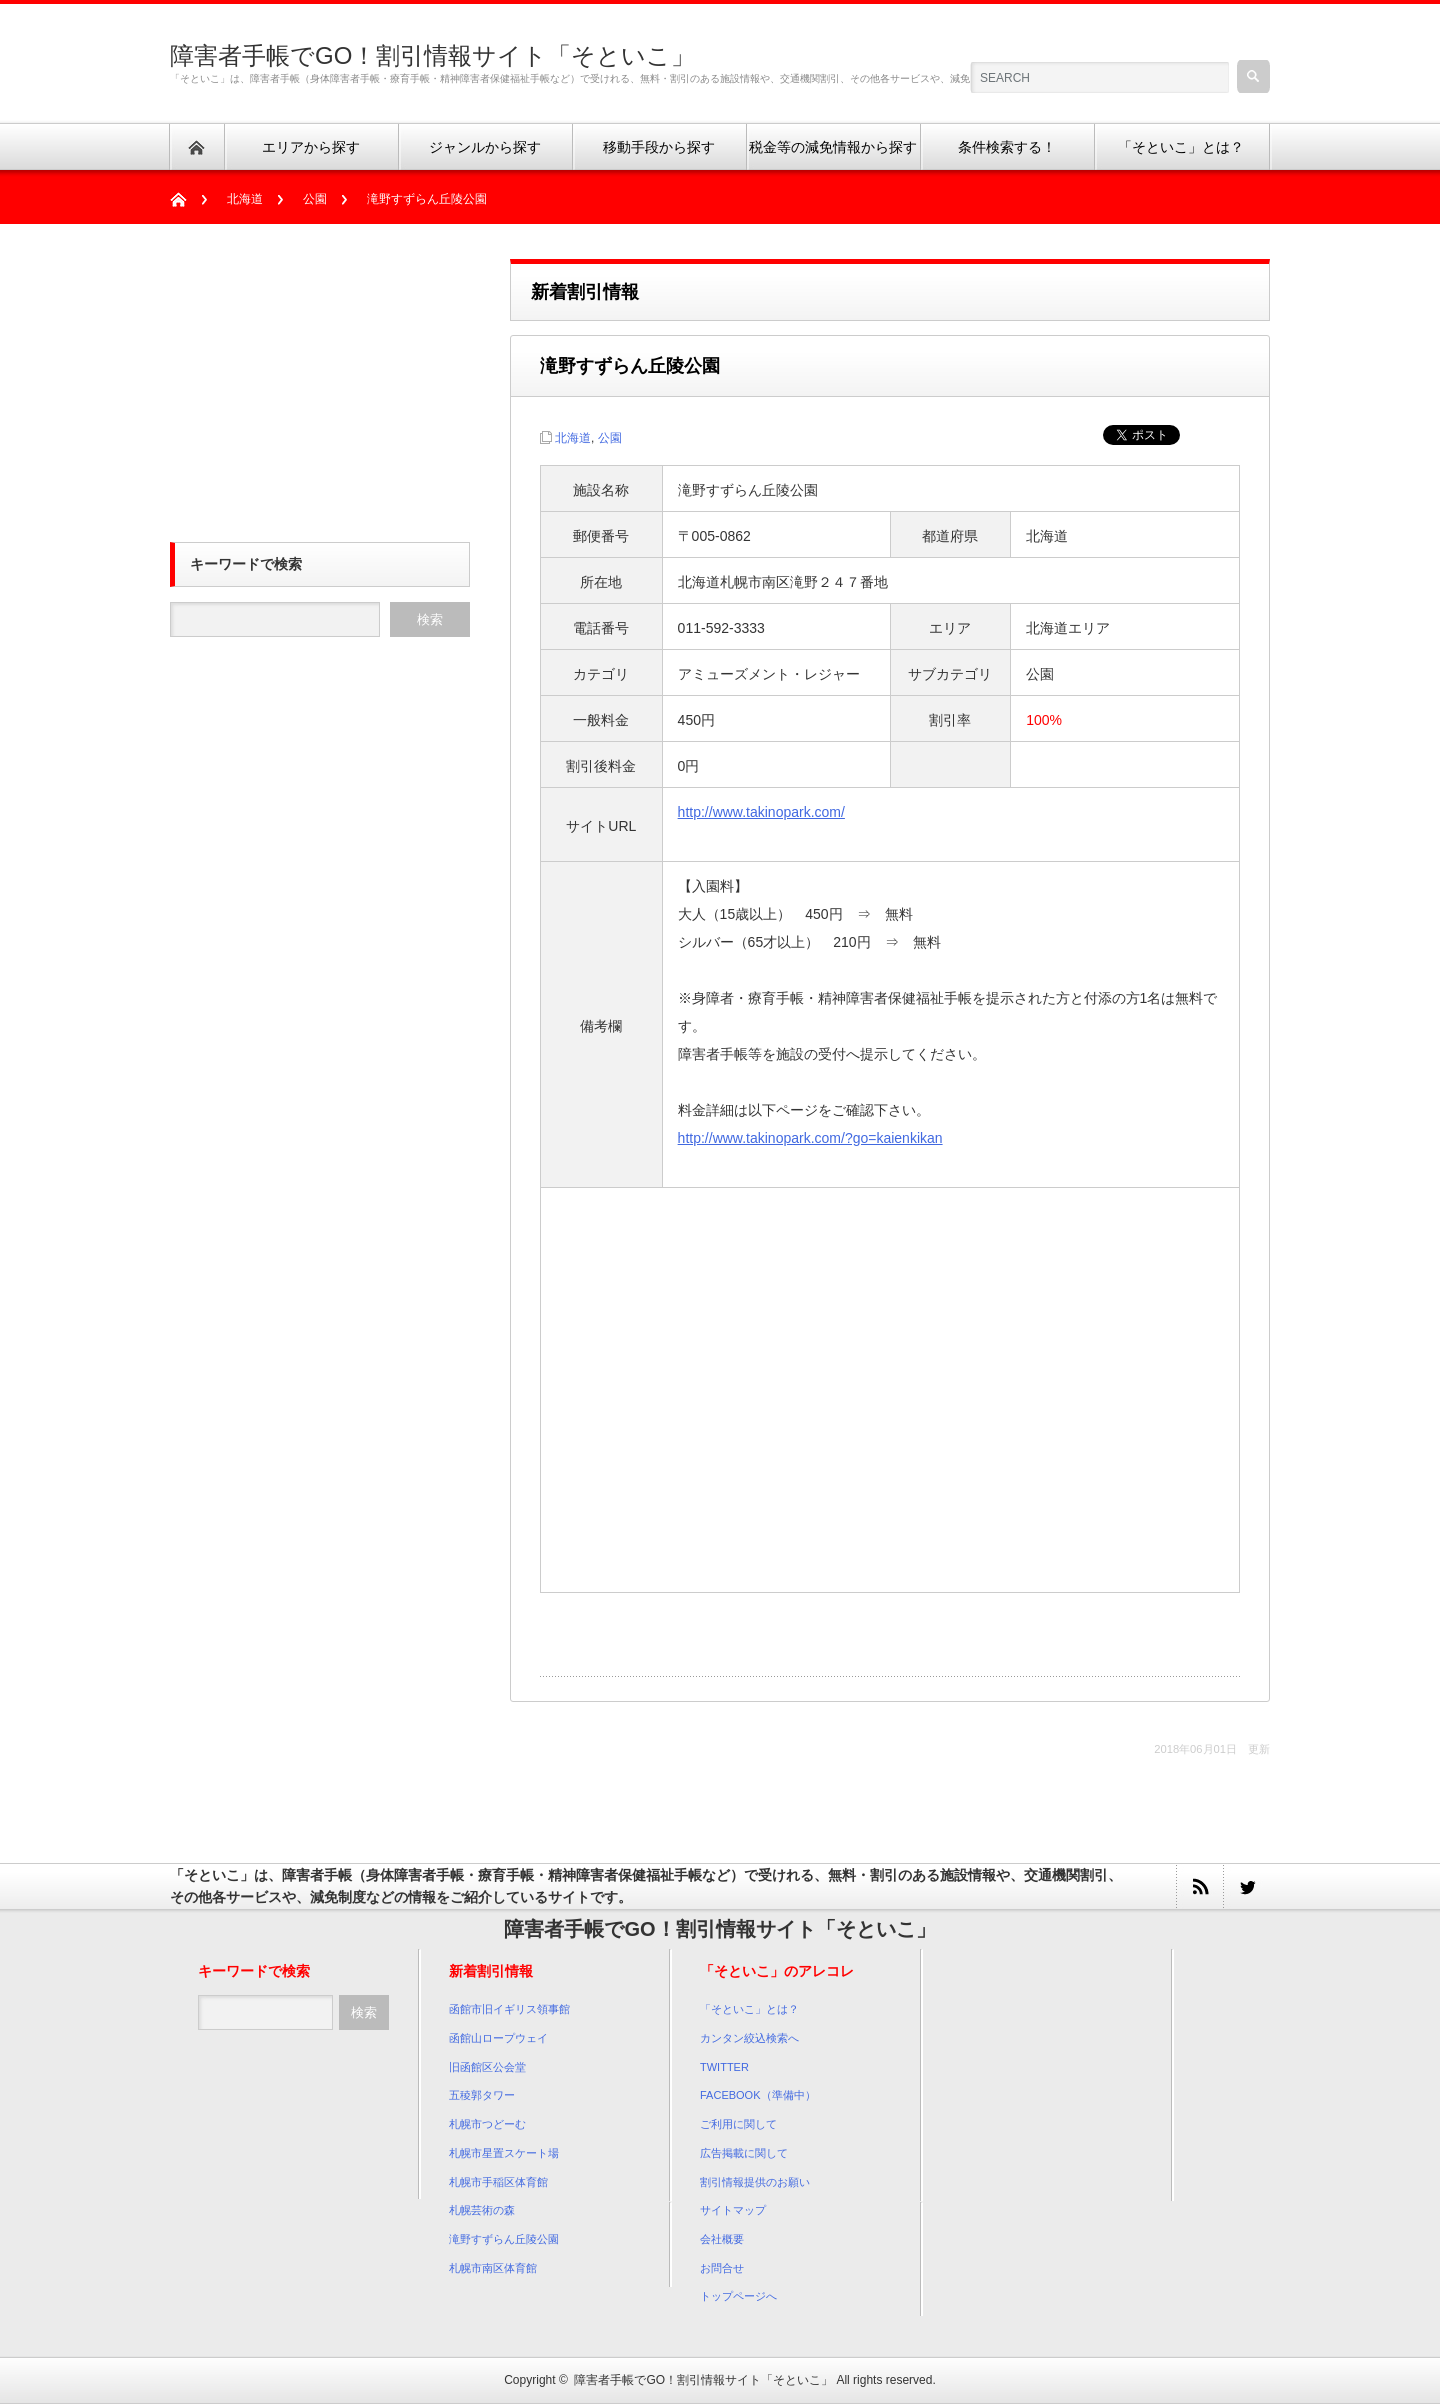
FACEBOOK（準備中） (758, 2095)
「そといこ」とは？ (749, 2009)
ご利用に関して (738, 2124)
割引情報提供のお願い (755, 2182)
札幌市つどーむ (487, 2124)
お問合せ (722, 2268)
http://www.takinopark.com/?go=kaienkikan (810, 1138)
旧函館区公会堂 (487, 2067)
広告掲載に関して (744, 2153)
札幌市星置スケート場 (504, 2153)
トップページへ (738, 2296)
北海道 (245, 199)
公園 (315, 199)
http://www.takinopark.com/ (761, 812)
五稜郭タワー (482, 2095)
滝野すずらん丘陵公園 (504, 2239)
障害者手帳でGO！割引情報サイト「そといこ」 (432, 55)
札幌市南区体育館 (493, 2268)
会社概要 (722, 2239)
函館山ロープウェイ (498, 2038)
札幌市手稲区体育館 (498, 2182)
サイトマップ (733, 2210)
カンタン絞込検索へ (749, 2038)
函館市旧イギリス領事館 (509, 2009)
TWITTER (724, 2067)
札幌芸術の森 (482, 2210)
